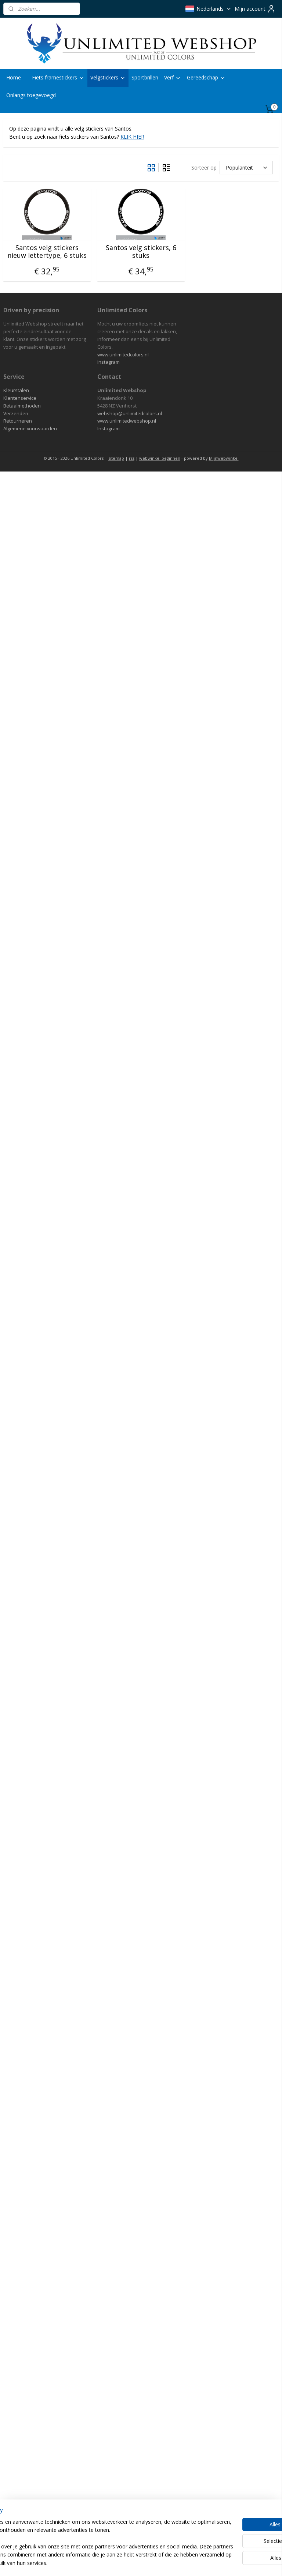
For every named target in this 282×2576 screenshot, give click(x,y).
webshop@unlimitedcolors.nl (129, 413)
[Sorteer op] (246, 167)
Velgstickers (108, 77)
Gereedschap (206, 77)
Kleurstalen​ (16, 390)
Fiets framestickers (58, 77)
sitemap (116, 458)
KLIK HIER (132, 136)
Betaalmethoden (22, 405)
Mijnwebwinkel (224, 458)
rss (131, 458)
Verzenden (15, 413)
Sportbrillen (144, 77)
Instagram (108, 362)
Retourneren (17, 420)
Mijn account (255, 8)
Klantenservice (19, 398)
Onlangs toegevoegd (31, 95)
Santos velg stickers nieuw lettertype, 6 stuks (47, 251)
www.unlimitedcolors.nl (123, 354)
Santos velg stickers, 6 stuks (141, 251)
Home (13, 77)
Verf (172, 77)
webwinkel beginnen (159, 458)
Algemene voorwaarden (30, 428)
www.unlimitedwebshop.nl (126, 420)
